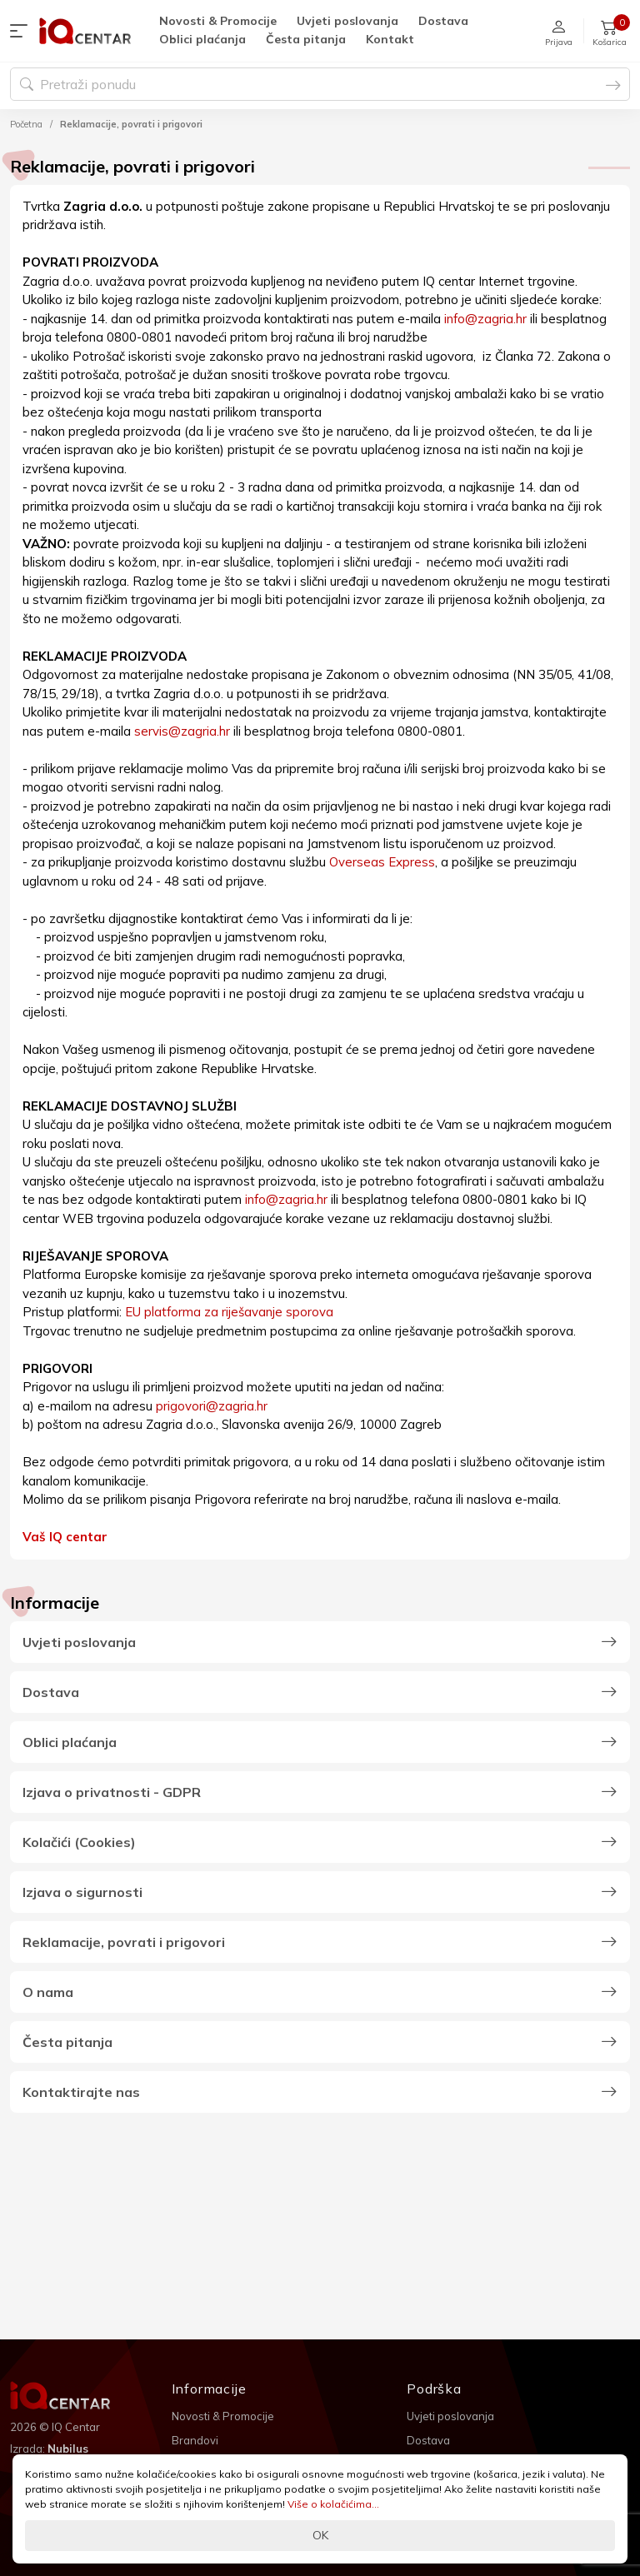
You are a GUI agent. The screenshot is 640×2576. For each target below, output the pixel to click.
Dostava (443, 20)
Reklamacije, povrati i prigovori (131, 124)
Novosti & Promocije (218, 20)
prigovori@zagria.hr (212, 1406)
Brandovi (195, 2440)
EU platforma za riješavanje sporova (229, 1312)
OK (320, 2535)
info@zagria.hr (485, 319)
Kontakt (390, 39)
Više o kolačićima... (333, 2504)
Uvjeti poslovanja (347, 20)
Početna (26, 124)
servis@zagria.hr (182, 731)
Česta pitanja (306, 39)
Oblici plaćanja (202, 39)
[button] (22, 30)
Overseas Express (382, 862)
